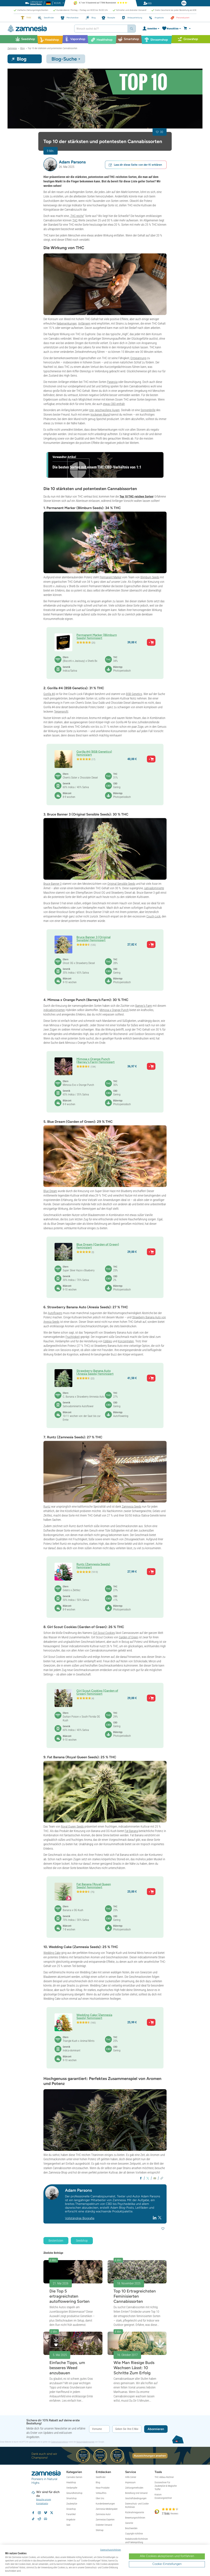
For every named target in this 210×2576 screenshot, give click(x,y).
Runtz (46, 1506)
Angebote (70, 2519)
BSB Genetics (134, 694)
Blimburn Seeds (149, 577)
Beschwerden (131, 2528)
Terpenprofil (61, 711)
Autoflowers (55, 1313)
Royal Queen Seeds (72, 1826)
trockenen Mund (100, 414)
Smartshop (71, 2498)
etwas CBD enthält (114, 404)
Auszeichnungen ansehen (150, 2455)
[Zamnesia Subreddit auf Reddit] (39, 2519)
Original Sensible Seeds (121, 883)
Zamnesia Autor (103, 2514)
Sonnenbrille (148, 410)
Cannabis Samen (74, 2477)
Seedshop (82, 2240)
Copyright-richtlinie (134, 2533)
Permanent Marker (110, 577)
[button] (50, 164)
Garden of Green (128, 1637)
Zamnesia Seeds (131, 1506)
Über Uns (100, 2498)
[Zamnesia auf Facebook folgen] (33, 2512)
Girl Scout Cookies (104, 1633)
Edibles (107, 1341)
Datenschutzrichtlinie (59, 2442)
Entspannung (138, 358)
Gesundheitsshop (74, 2493)
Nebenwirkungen (67, 323)
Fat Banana (131, 1831)
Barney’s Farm (143, 1005)
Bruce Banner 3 (52, 883)
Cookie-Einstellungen (167, 2564)
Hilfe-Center (130, 2477)
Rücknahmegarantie (134, 2512)
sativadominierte (154, 888)
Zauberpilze (71, 2503)
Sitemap (99, 2530)
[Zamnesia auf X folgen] (51, 2512)
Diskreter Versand (104, 2524)
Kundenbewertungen (105, 2503)
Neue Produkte (102, 2487)
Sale (68, 2524)
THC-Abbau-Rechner (164, 2477)
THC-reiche (77, 216)
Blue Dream (50, 1191)
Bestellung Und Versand (136, 2493)
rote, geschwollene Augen (104, 410)
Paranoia (112, 382)
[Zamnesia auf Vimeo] (45, 2512)
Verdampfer (71, 2487)
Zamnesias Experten (105, 2519)
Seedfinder (101, 2477)
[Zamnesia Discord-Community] (45, 2519)
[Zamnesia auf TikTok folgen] (33, 2519)
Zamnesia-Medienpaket (106, 2509)
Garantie (129, 2523)
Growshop (71, 2509)
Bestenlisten (56, 2240)
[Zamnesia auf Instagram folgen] (39, 2512)
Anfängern (84, 323)
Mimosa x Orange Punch (114, 1010)
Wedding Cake (52, 1953)
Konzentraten (126, 1341)
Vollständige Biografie (79, 2218)
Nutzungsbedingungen (85, 2442)
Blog (98, 2482)
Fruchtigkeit (72, 1337)
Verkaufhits (101, 2493)
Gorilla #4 (49, 694)
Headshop (71, 2482)
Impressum (130, 2482)
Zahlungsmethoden (134, 2487)
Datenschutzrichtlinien (110, 2549)
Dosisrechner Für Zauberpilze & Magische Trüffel (166, 2486)
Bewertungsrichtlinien (135, 2517)
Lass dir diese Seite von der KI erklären (135, 165)
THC (74, 220)
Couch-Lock (153, 916)
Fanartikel (71, 2514)
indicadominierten (54, 1010)
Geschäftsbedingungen (136, 2498)
